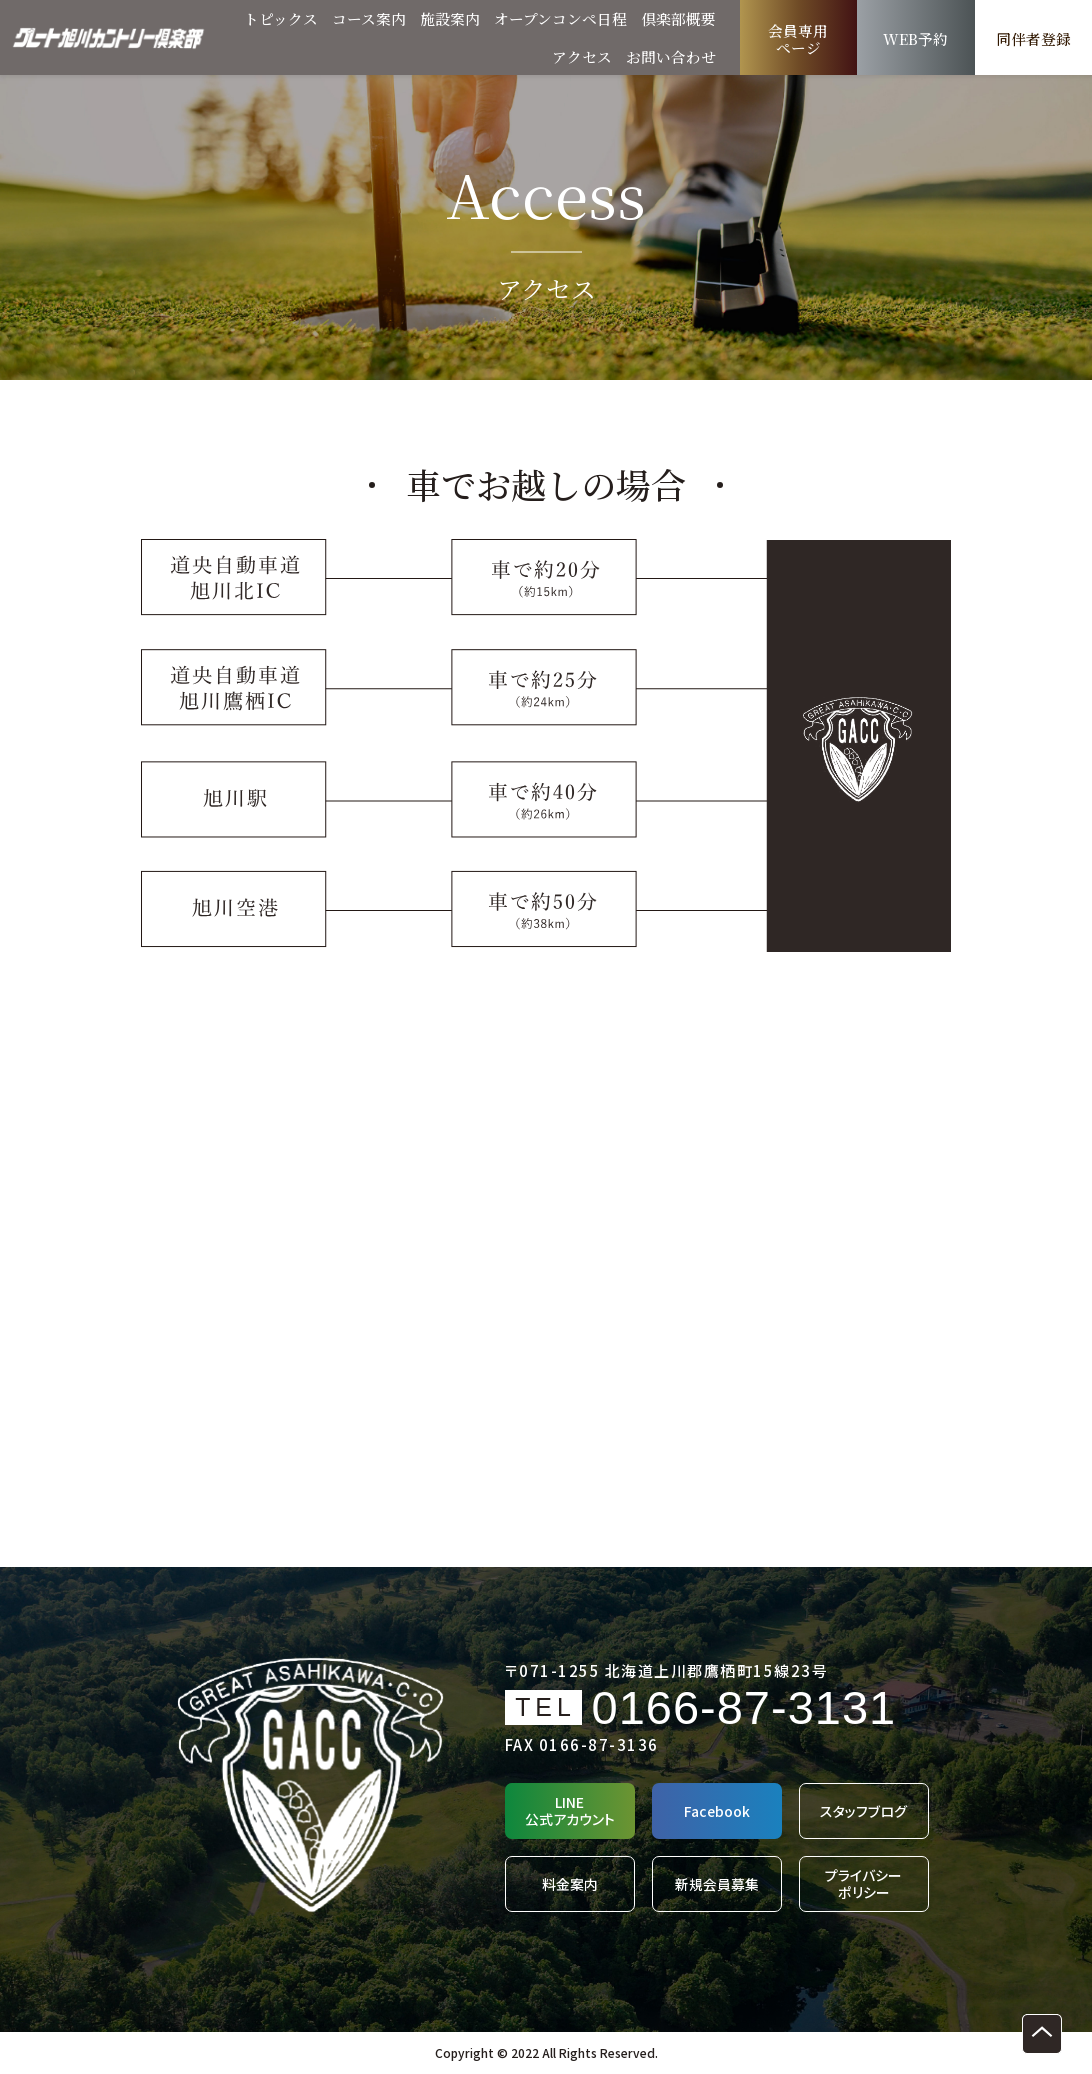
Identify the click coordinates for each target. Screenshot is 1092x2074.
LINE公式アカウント (570, 1811)
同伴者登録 (1033, 39)
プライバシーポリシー (863, 1884)
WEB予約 (916, 39)
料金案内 (570, 1884)
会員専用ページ (798, 39)
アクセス (582, 56)
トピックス (281, 18)
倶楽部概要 (678, 18)
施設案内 (450, 18)
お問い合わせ (671, 56)
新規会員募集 (717, 1884)
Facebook (717, 1811)
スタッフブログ (863, 1811)
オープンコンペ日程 (560, 18)
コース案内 (369, 18)
